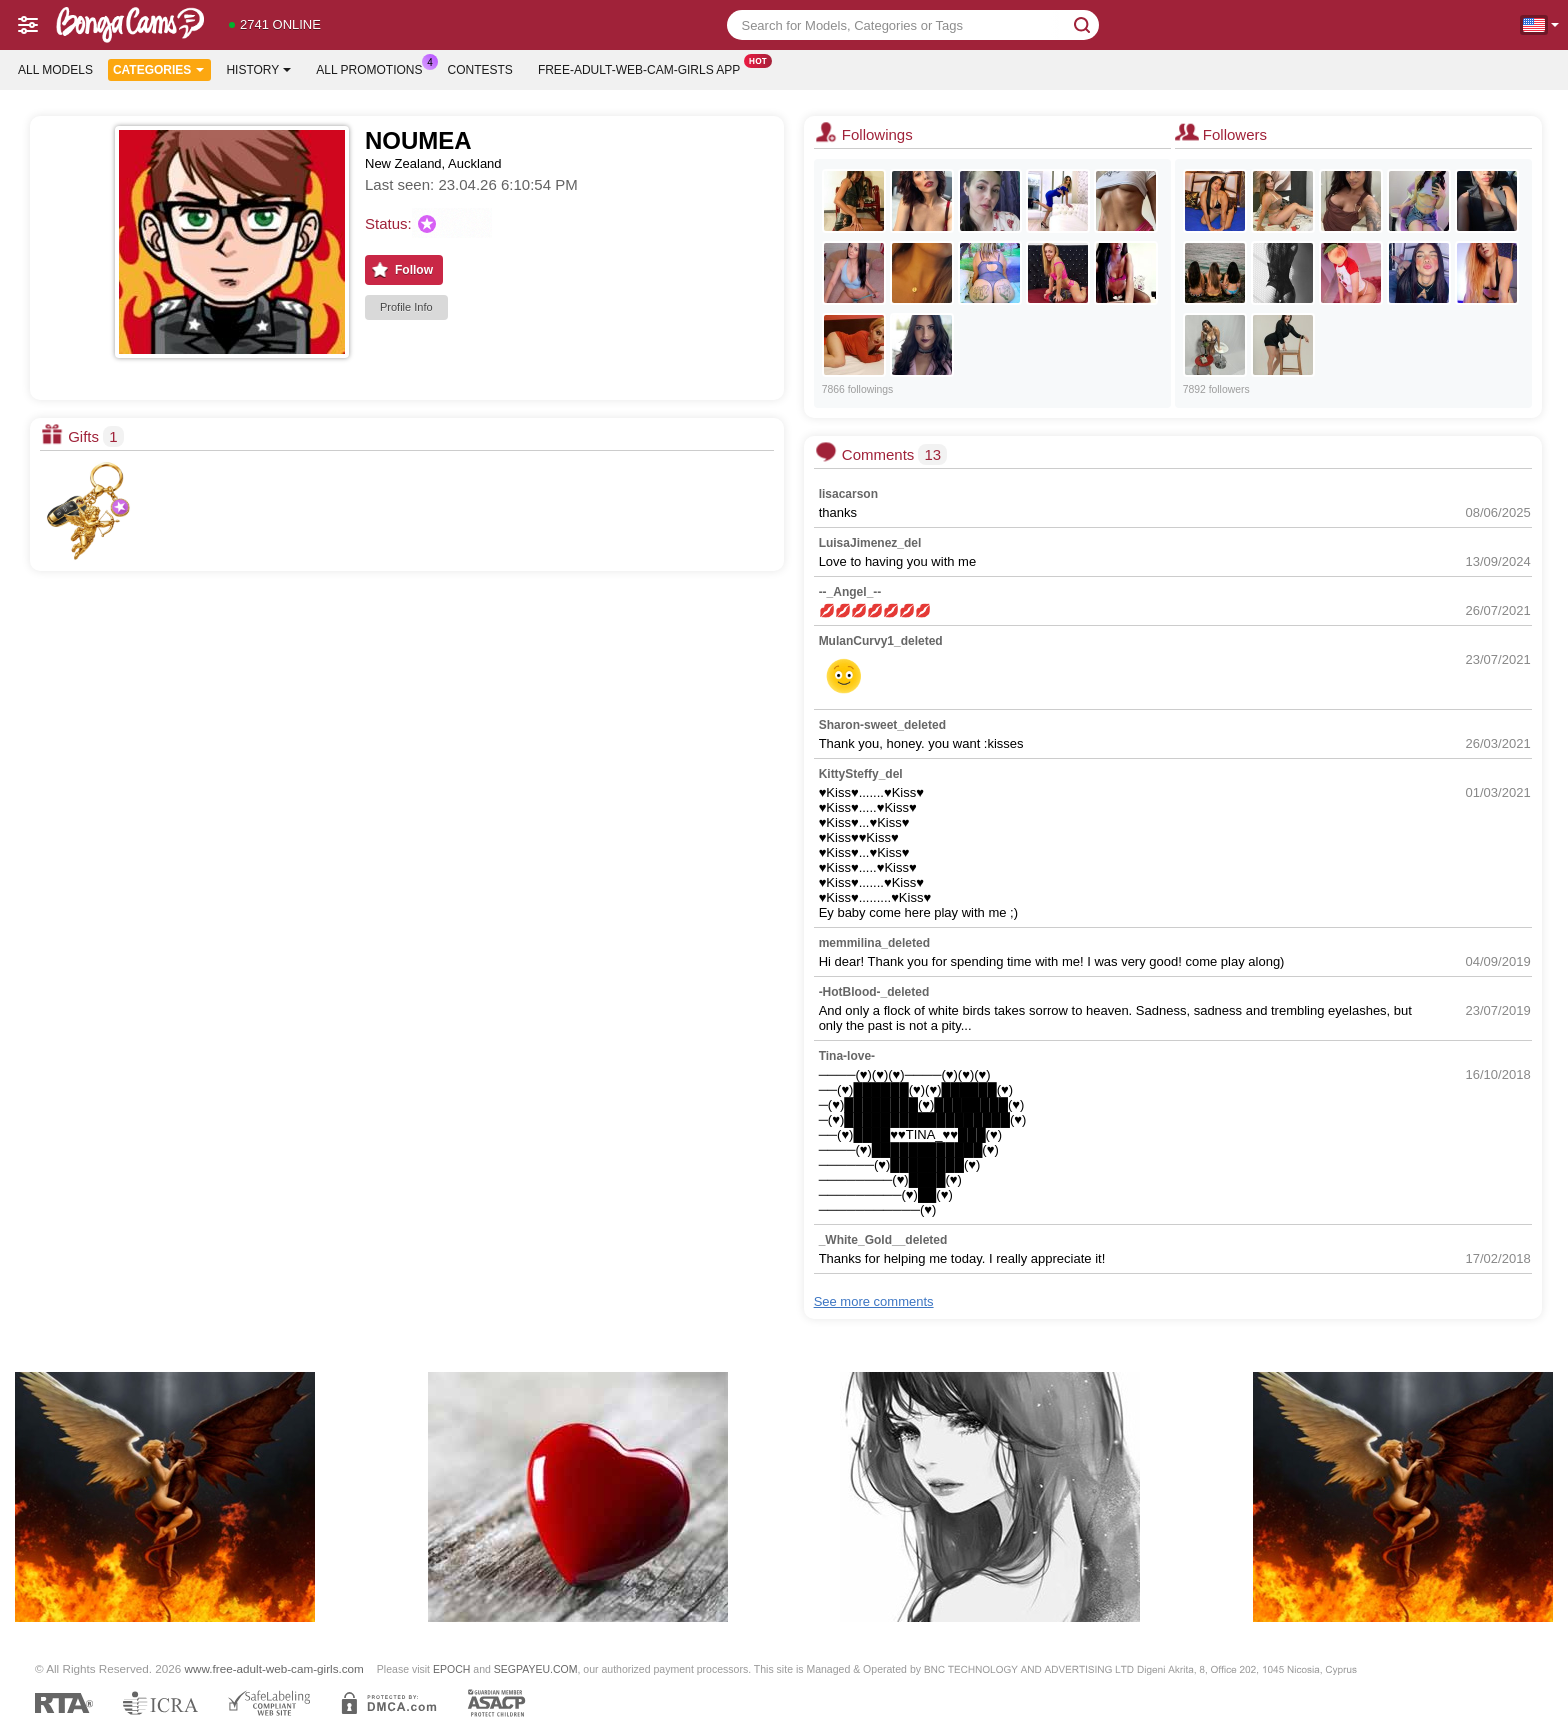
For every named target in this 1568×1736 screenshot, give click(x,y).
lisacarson (848, 494)
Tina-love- (847, 1056)
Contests (480, 70)
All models (55, 70)
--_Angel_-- (850, 592)
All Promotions (374, 68)
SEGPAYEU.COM (536, 1669)
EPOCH (451, 1669)
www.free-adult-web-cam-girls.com (274, 1668)
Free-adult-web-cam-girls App (644, 68)
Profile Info (406, 307)
